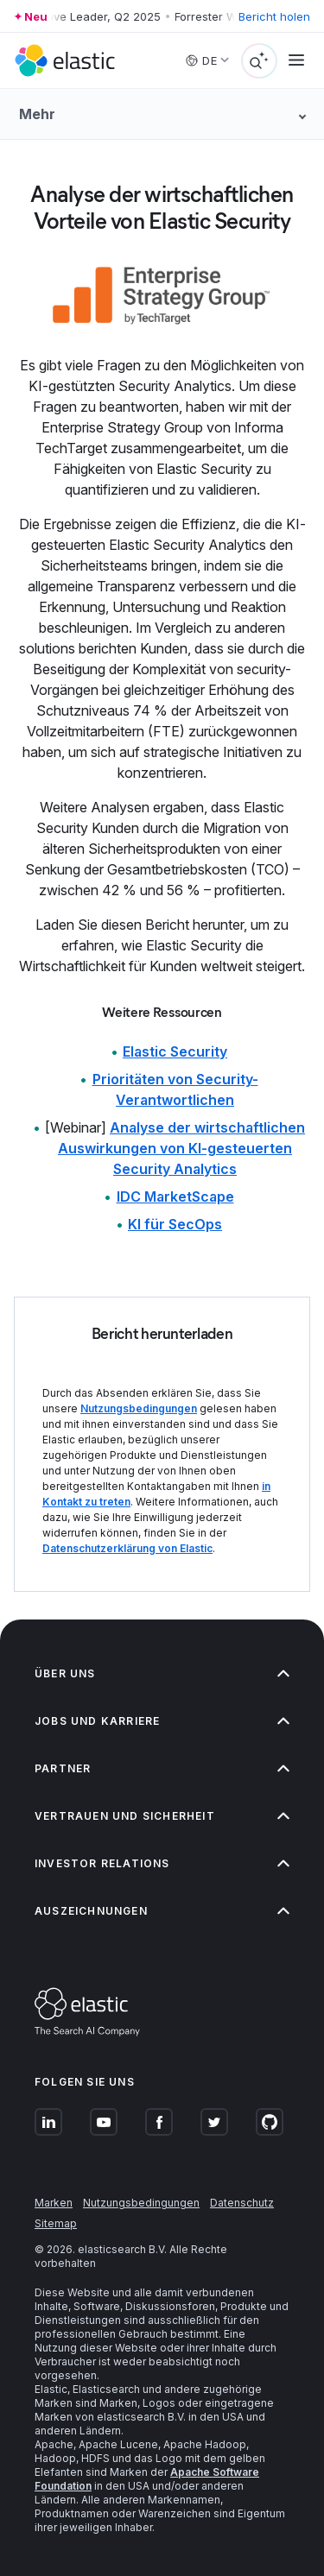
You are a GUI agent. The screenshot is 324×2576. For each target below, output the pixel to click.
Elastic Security (175, 1051)
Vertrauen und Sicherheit (162, 1815)
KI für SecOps (175, 1224)
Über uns (162, 1673)
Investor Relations (162, 1863)
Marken (54, 2202)
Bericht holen (274, 16)
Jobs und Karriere (162, 1720)
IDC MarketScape (175, 1196)
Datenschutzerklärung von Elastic (127, 1548)
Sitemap (56, 2223)
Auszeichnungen (162, 1910)
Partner (162, 1768)
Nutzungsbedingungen (138, 1408)
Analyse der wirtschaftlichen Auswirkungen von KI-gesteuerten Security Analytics (181, 1148)
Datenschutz (242, 2202)
